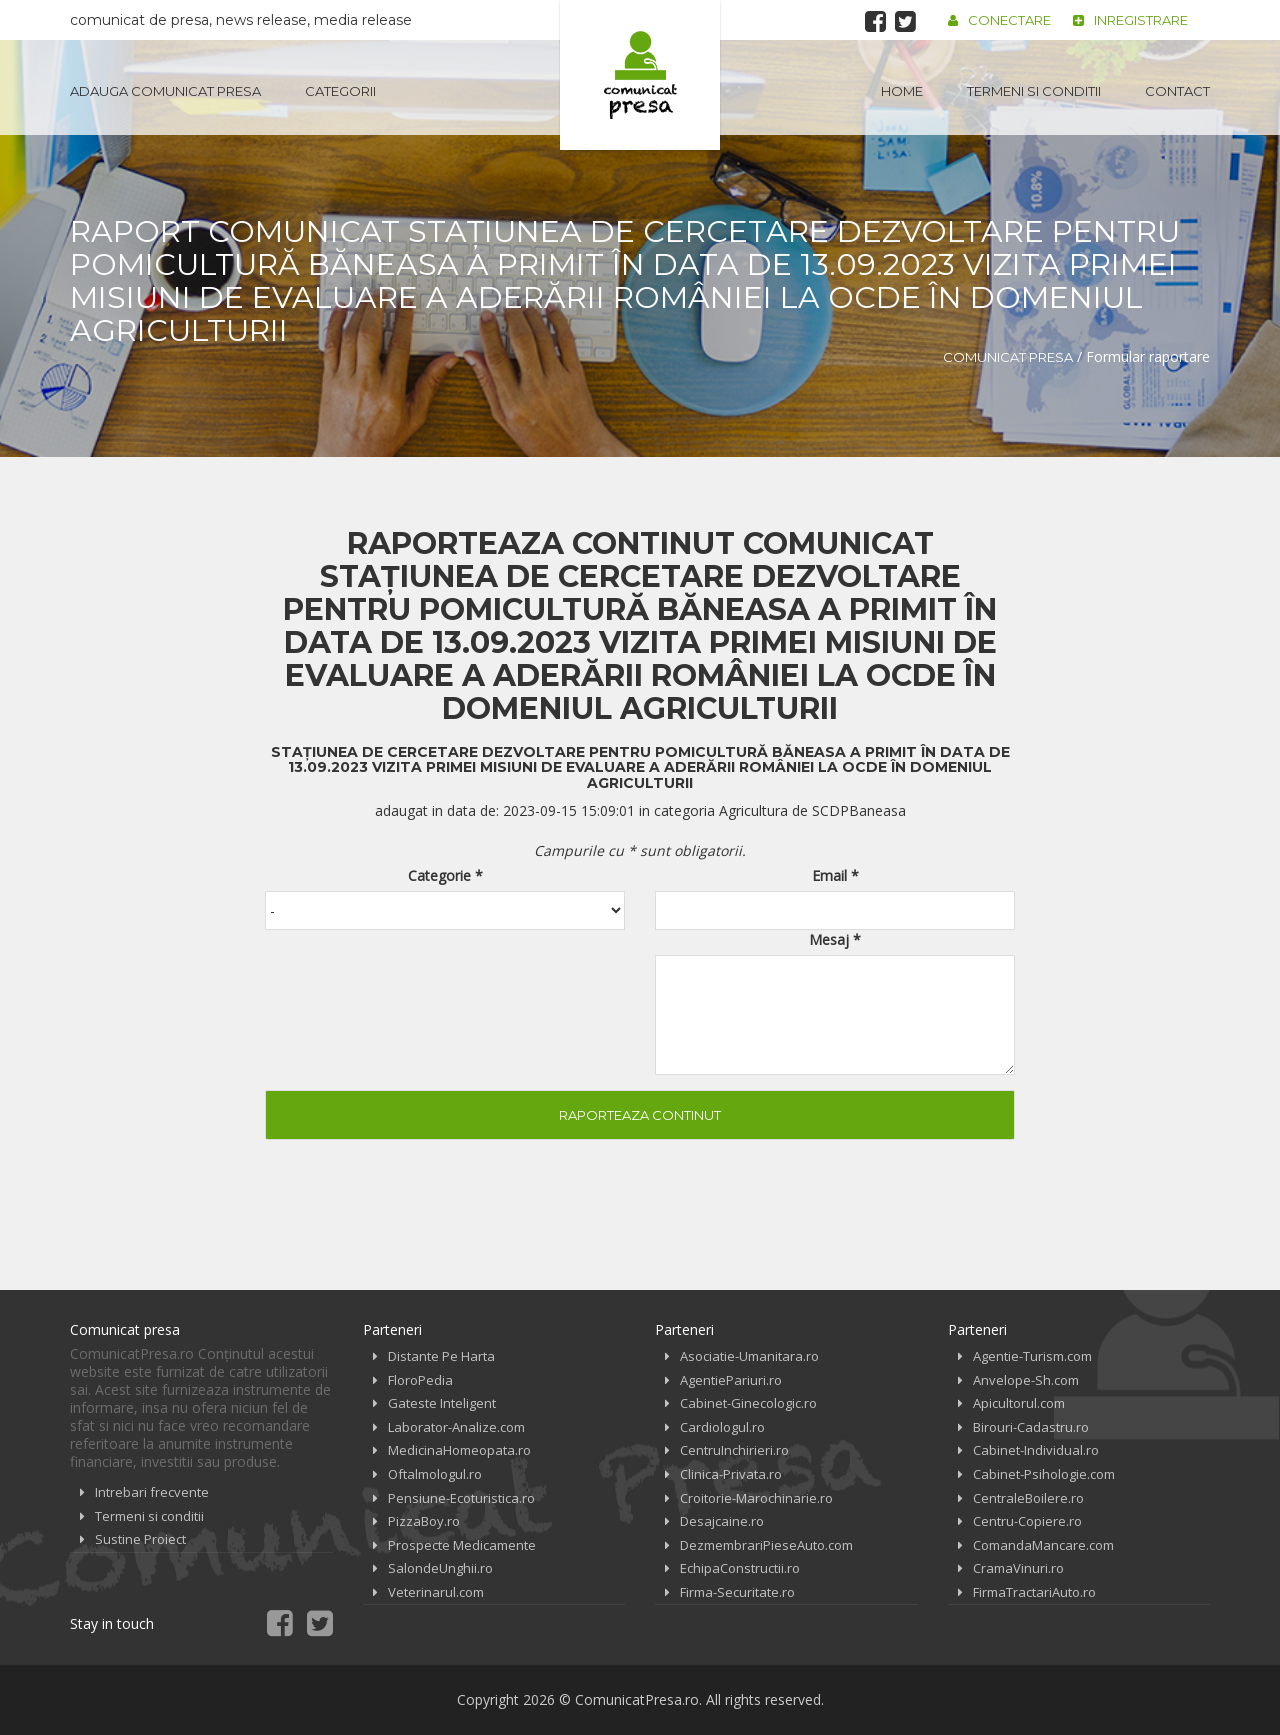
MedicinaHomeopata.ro (459, 1450)
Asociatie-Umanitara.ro (749, 1356)
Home (902, 91)
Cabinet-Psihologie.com (1044, 1474)
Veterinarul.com (436, 1592)
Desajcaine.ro (722, 1521)
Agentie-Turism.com (1032, 1356)
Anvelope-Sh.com (1026, 1380)
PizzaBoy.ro (424, 1521)
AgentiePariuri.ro (731, 1380)
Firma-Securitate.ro (737, 1592)
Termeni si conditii (1034, 91)
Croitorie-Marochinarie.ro (756, 1498)
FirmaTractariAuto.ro (1034, 1592)
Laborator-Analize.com (456, 1427)
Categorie (445, 875)
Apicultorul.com (1019, 1403)
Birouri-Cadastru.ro (1031, 1427)
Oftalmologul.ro (435, 1474)
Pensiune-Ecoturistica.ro (461, 1498)
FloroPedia (420, 1380)
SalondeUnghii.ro (440, 1568)
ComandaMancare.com (1043, 1545)
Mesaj (835, 939)
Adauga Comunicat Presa (165, 91)
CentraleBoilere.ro (1028, 1498)
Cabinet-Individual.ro (1036, 1450)
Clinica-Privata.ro (731, 1474)
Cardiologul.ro (722, 1427)
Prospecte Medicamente (462, 1545)
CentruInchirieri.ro (734, 1450)
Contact (1177, 91)
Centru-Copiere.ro (1027, 1521)
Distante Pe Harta (441, 1356)
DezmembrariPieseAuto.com (766, 1545)
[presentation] (417, 989)
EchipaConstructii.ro (740, 1568)
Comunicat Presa (1008, 357)
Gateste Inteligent (442, 1403)
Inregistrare (1130, 20)
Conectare (999, 20)
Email (835, 875)
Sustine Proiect (140, 1539)
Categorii (340, 91)
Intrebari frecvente (152, 1492)
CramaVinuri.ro (1018, 1568)
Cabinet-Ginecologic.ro (748, 1403)
